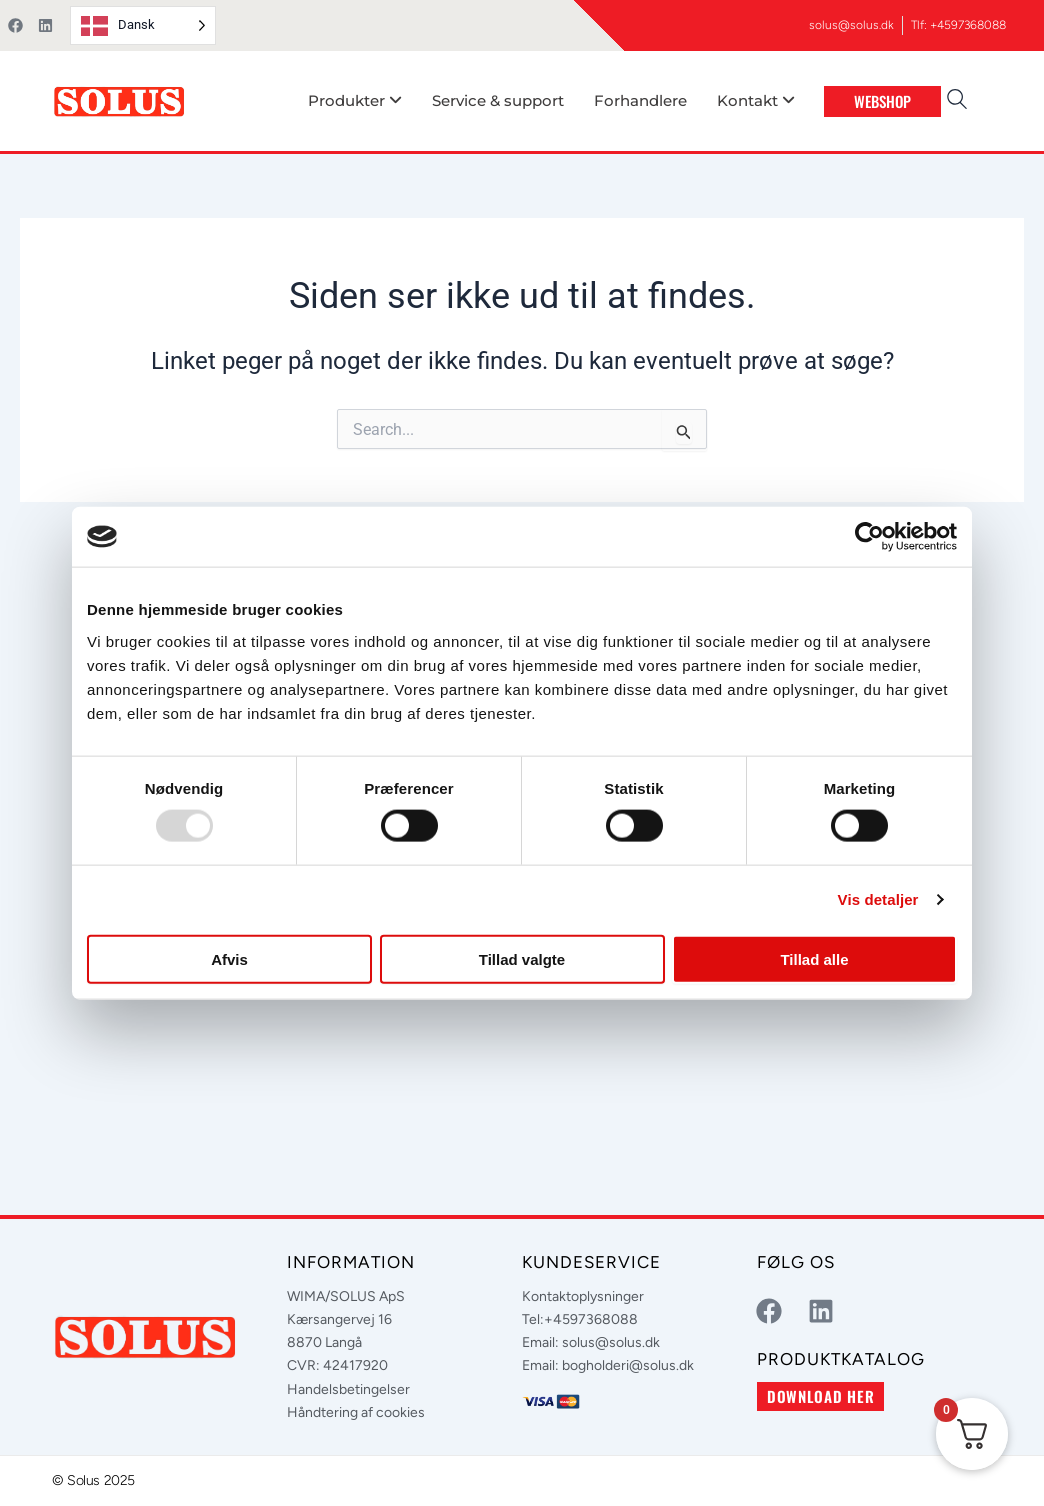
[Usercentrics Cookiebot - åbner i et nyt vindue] (869, 537)
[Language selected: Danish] (143, 25)
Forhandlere (640, 100)
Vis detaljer (878, 899)
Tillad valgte (522, 958)
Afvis (229, 958)
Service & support (498, 100)
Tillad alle (814, 958)
